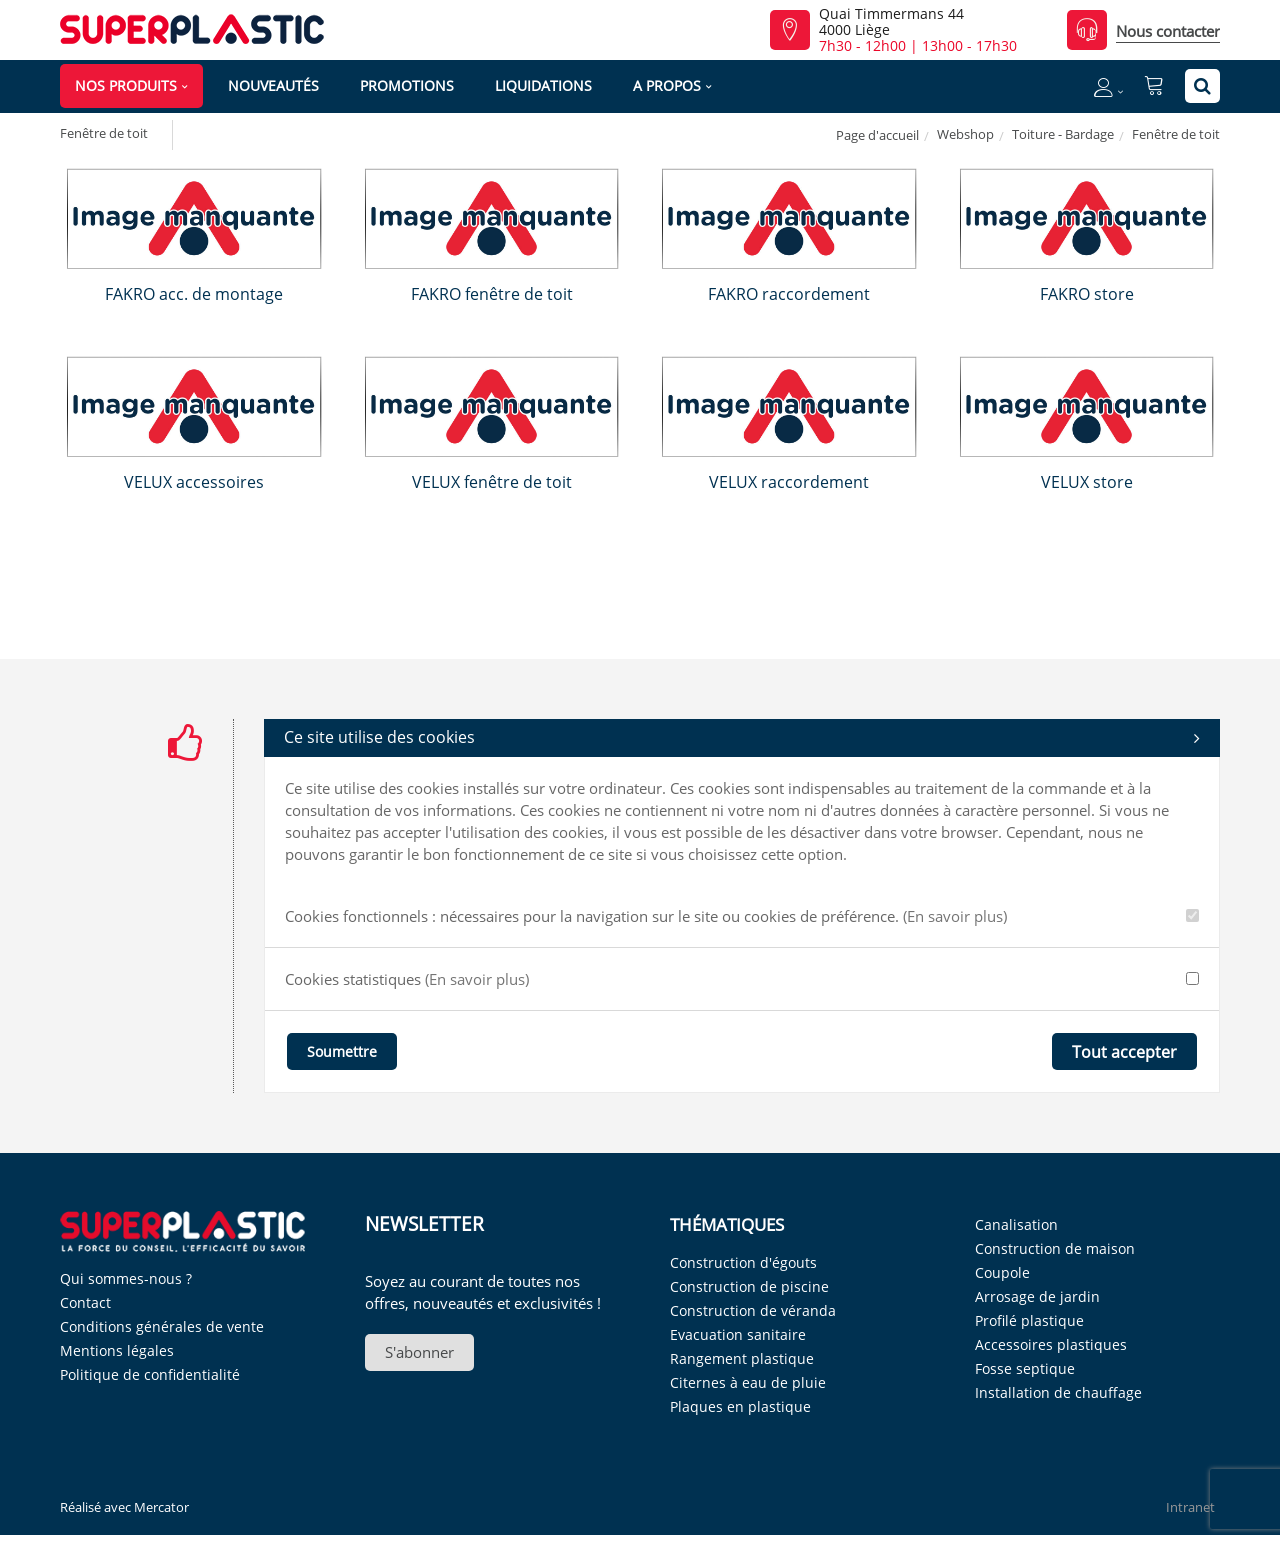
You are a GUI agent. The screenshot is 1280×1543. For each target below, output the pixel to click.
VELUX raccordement (789, 482)
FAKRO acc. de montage (194, 294)
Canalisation (1016, 1224)
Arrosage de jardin (1037, 1296)
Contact (85, 1302)
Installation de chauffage (1058, 1392)
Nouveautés (273, 85)
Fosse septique (1025, 1368)
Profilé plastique (1029, 1320)
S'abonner (419, 1352)
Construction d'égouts (743, 1262)
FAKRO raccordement (789, 294)
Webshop (965, 134)
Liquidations (543, 85)
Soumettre (342, 1051)
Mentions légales (117, 1350)
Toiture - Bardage (1063, 134)
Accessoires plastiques (1051, 1344)
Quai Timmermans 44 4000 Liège (891, 22)
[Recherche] (1202, 86)
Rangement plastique (742, 1358)
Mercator (161, 1507)
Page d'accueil (877, 135)
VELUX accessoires (194, 482)
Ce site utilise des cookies (742, 738)
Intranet (1190, 1507)
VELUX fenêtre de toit (492, 482)
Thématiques (727, 1224)
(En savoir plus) (955, 916)
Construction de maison (1055, 1248)
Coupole (1002, 1272)
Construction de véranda (753, 1310)
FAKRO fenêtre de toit (492, 294)
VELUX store (1087, 482)
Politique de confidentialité (150, 1374)
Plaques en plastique (740, 1406)
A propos (667, 85)
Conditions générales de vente (162, 1326)
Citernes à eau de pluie (748, 1382)
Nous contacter (1168, 31)
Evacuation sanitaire (738, 1334)
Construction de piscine (749, 1286)
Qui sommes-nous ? (126, 1278)
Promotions (407, 85)
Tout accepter (1124, 1052)
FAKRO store (1087, 294)
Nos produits (126, 85)
